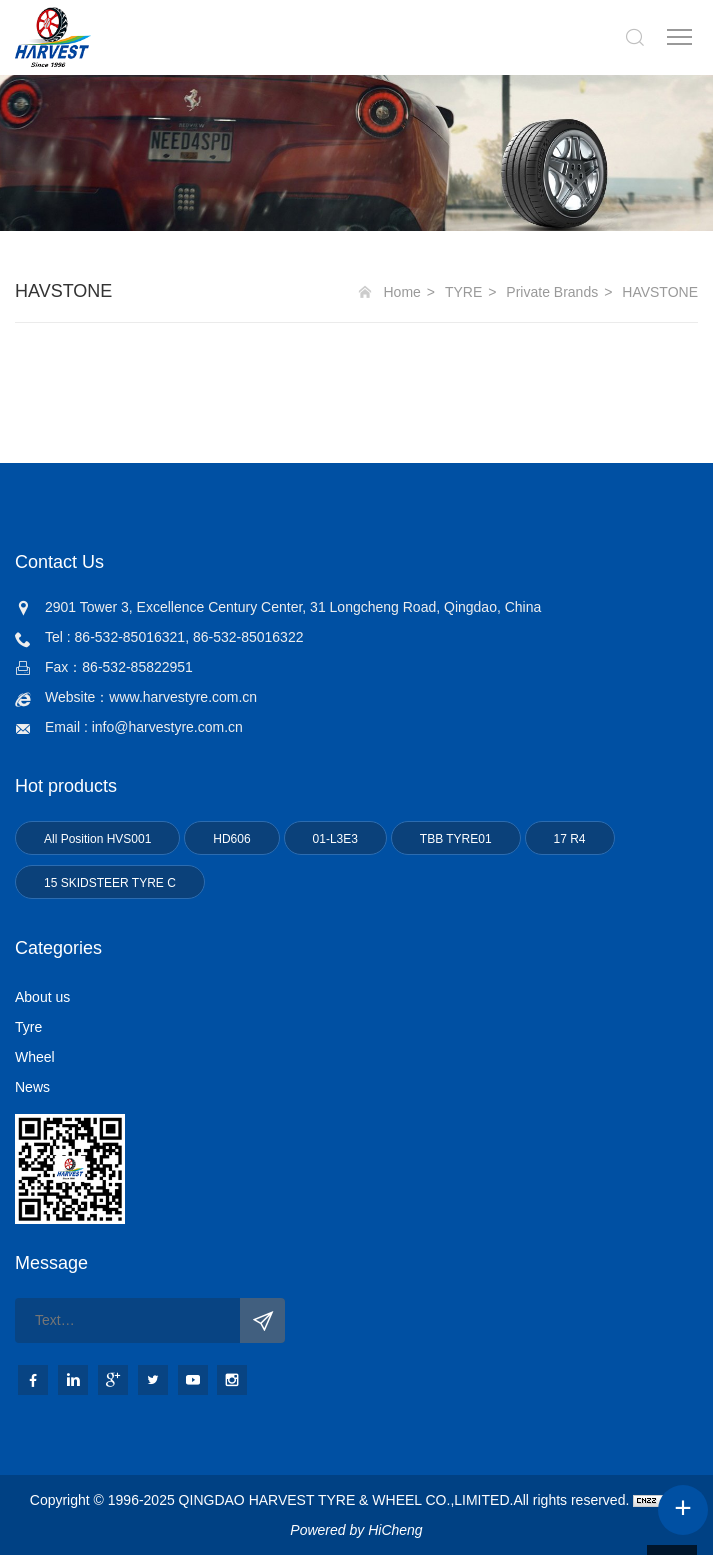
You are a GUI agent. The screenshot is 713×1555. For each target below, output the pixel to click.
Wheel (35, 1057)
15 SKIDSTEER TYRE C (110, 883)
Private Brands (552, 292)
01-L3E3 (335, 839)
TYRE (463, 292)
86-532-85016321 (130, 637)
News (32, 1087)
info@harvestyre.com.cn (167, 727)
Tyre (28, 1027)
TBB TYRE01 (456, 839)
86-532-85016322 (248, 637)
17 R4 (570, 839)
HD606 (231, 839)
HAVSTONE (660, 292)
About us (42, 997)
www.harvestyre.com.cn (183, 697)
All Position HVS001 (97, 839)
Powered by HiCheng (356, 1530)
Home (402, 292)
